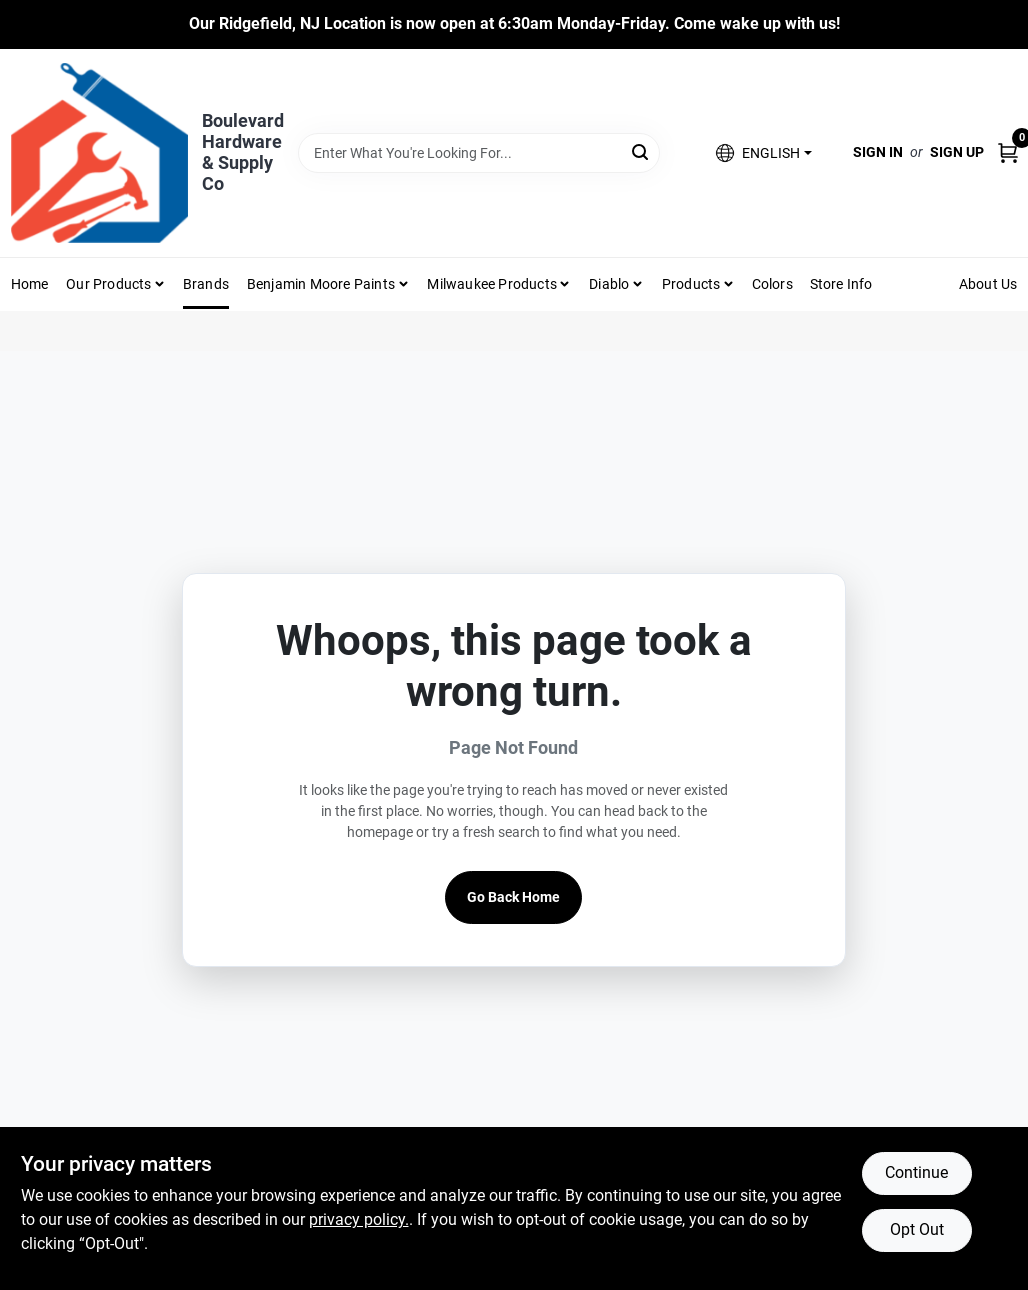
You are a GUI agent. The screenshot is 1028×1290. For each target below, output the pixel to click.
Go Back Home (513, 897)
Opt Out (917, 1229)
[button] (763, 152)
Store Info (841, 284)
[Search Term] (479, 153)
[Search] (641, 151)
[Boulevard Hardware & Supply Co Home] (99, 153)
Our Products (108, 284)
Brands (206, 284)
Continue (916, 1172)
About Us (988, 284)
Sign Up (957, 152)
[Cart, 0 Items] (1008, 152)
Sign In (878, 152)
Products (691, 284)
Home (30, 284)
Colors (772, 284)
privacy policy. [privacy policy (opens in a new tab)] (359, 1219)
